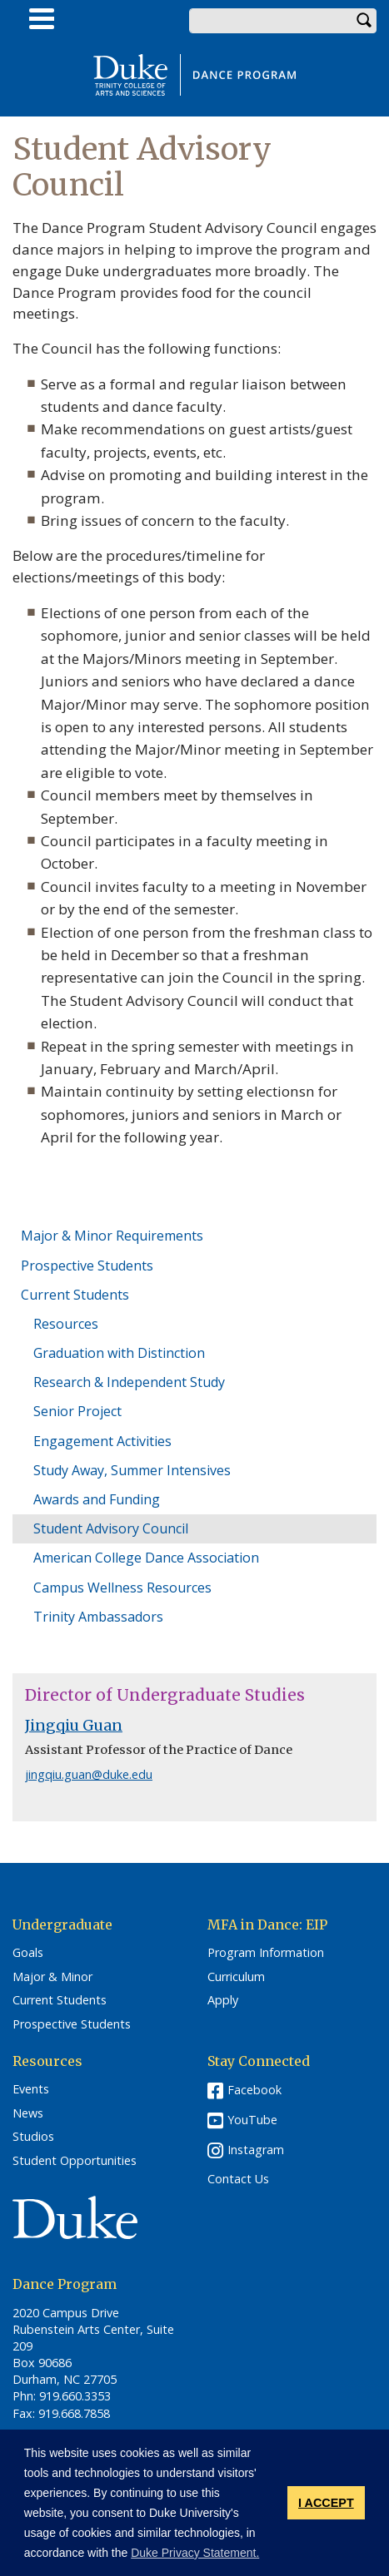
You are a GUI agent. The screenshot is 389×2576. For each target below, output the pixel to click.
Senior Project (77, 1411)
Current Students (75, 1295)
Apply (222, 2000)
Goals (27, 1952)
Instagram (255, 2149)
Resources (65, 1324)
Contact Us (238, 2179)
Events (30, 2089)
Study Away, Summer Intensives (132, 1470)
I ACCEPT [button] (326, 2502)
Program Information (265, 1952)
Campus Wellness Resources (122, 1587)
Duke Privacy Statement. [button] (195, 2552)
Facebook (254, 2090)
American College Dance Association (146, 1557)
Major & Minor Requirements (112, 1235)
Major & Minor (52, 1976)
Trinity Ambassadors (98, 1617)
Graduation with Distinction (119, 1353)
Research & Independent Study (129, 1382)
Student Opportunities (74, 2160)
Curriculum (236, 1976)
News (27, 2113)
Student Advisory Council (110, 1528)
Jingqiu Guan (73, 1726)
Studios (33, 2136)
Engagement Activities (102, 1441)
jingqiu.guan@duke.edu (88, 1774)
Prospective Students (87, 1265)
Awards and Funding (96, 1499)
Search (364, 20)
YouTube (252, 2120)
